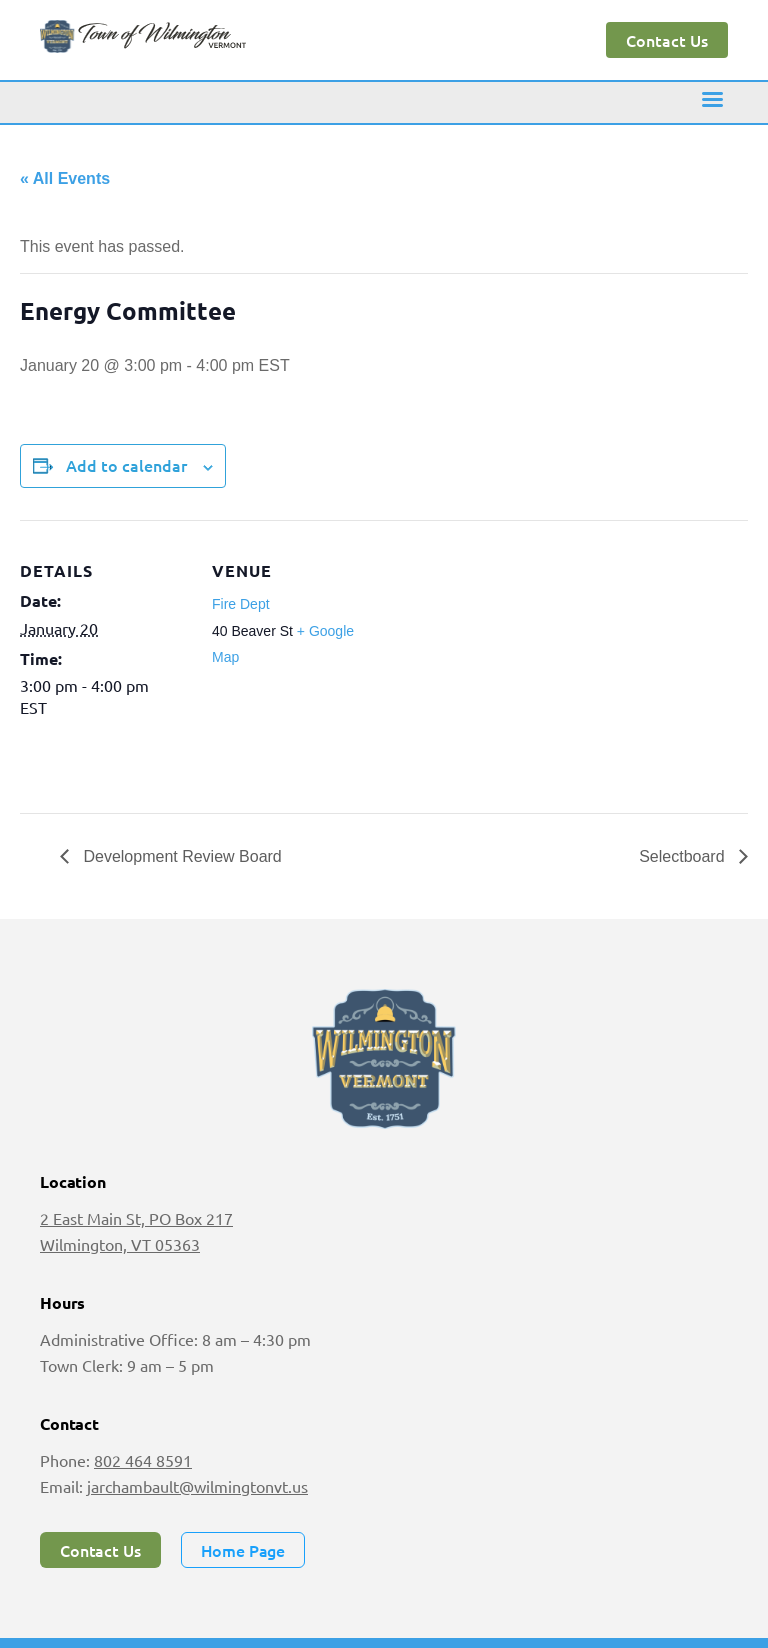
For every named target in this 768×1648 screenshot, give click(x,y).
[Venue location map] (509, 658)
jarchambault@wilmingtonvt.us (197, 1486)
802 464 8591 (143, 1460)
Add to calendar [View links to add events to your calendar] (126, 465)
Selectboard (684, 856)
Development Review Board (180, 856)
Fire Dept (241, 604)
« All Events (65, 178)
